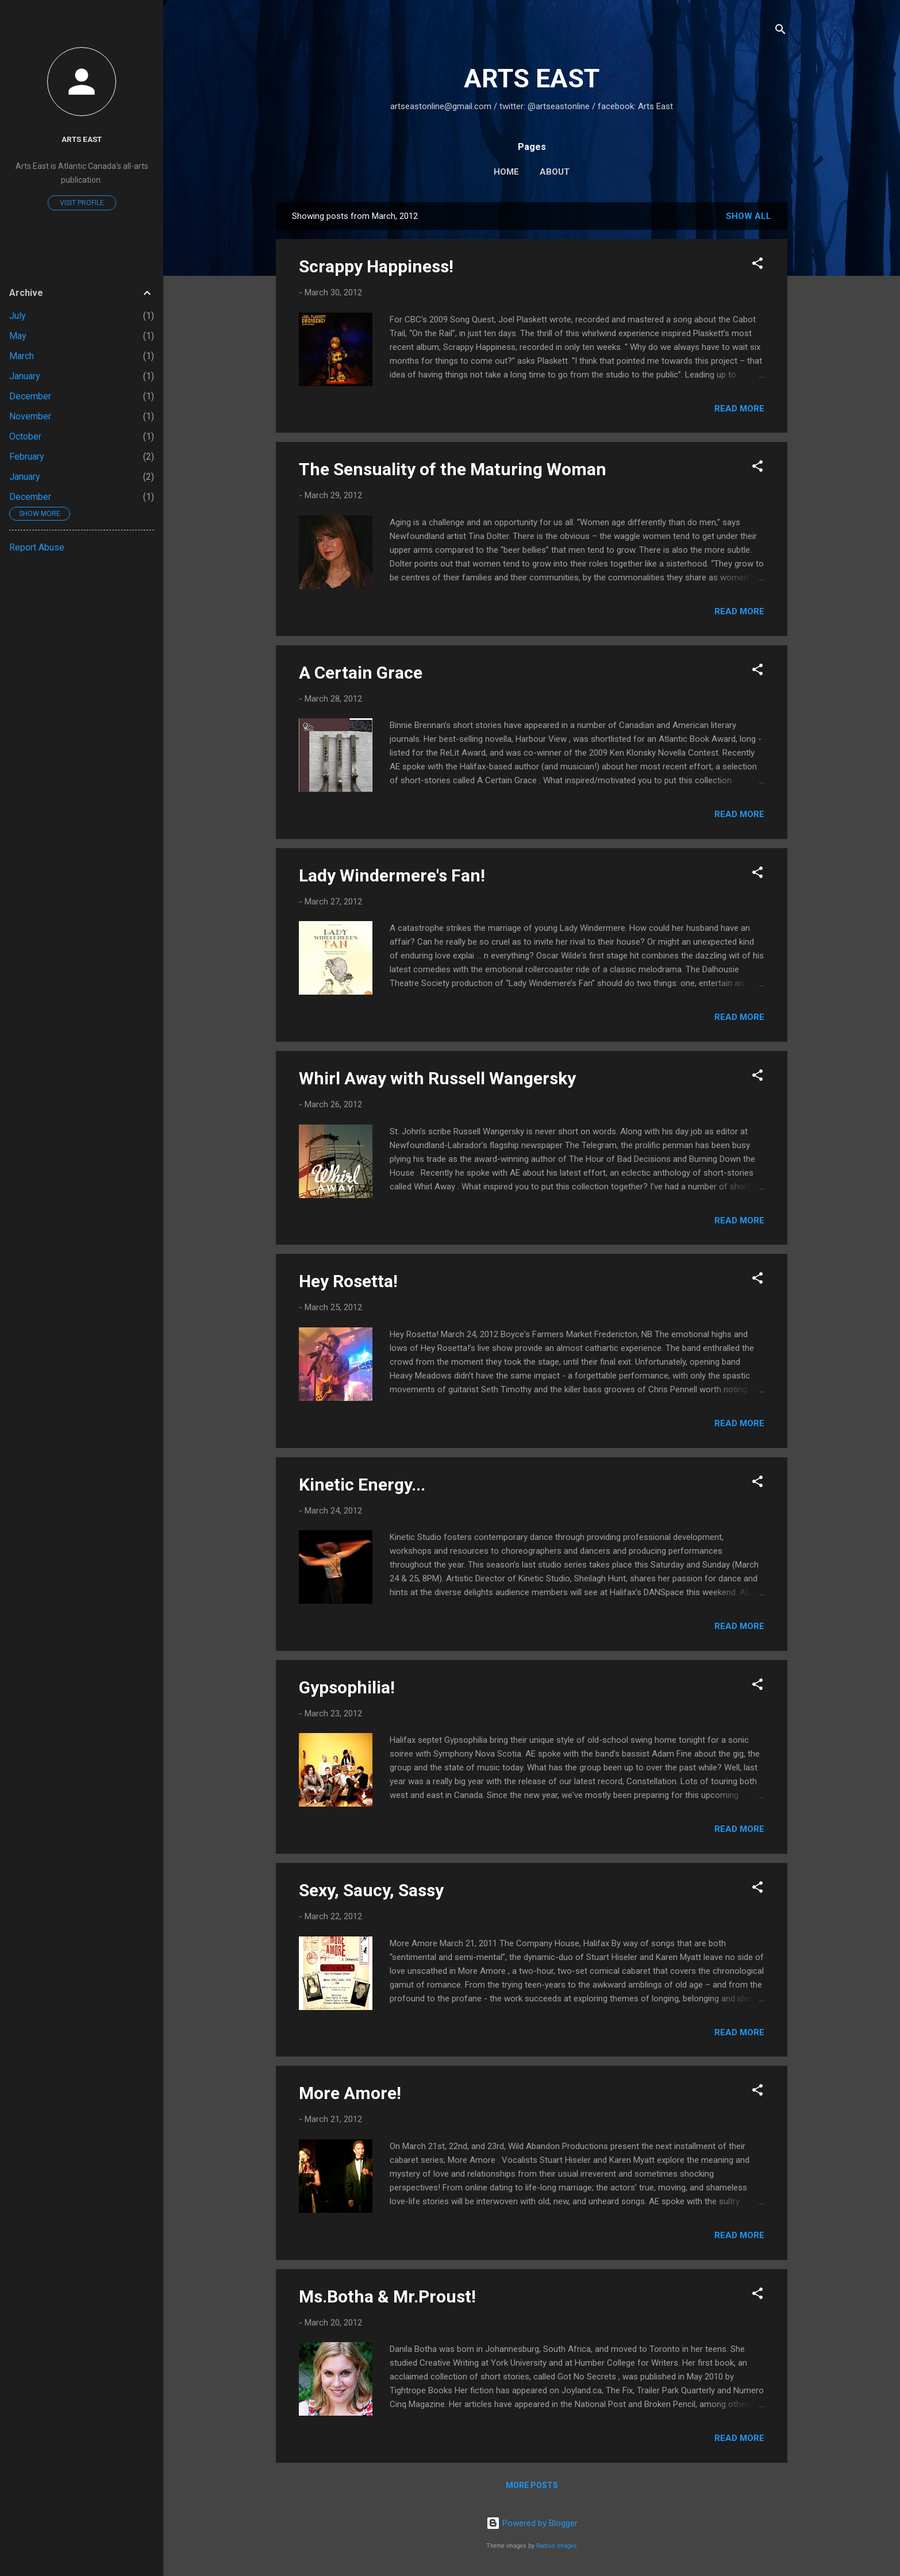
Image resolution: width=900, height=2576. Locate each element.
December (30, 396)
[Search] (780, 31)
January (24, 376)
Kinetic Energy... (362, 1484)
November (30, 416)
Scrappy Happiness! (376, 266)
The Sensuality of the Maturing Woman (452, 469)
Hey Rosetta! (348, 1281)
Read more (739, 408)
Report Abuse (36, 547)
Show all (748, 216)
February (26, 456)
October (25, 436)
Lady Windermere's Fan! (392, 875)
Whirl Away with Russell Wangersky (437, 1078)
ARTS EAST (531, 78)
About (555, 172)
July (17, 315)
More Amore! (350, 2093)
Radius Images (556, 2546)
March (21, 356)
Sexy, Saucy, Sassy (371, 1890)
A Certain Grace (360, 673)
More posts (532, 2485)
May (17, 335)
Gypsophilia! (347, 1687)
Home (506, 172)
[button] (757, 265)
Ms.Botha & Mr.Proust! (387, 2296)
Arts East (81, 139)
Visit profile (82, 203)
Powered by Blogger (532, 2523)
